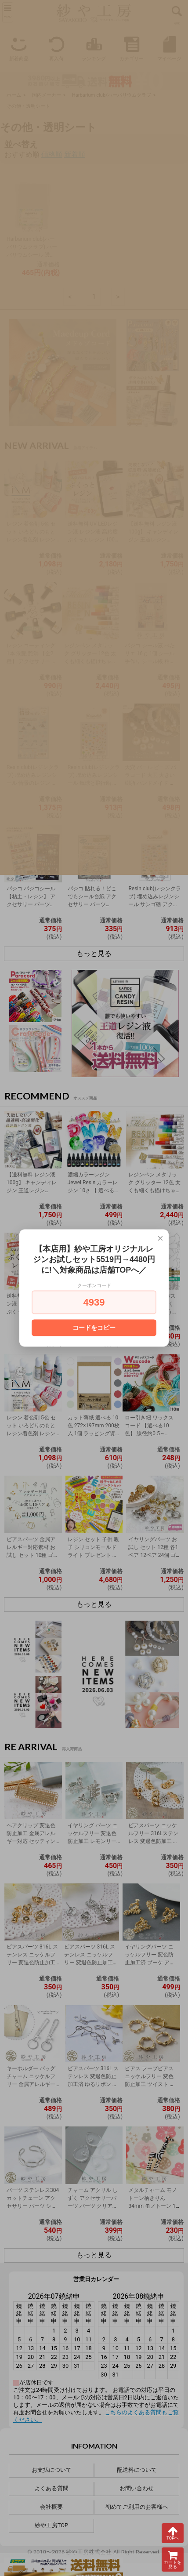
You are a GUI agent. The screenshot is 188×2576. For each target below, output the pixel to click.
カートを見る (172, 2559)
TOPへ (172, 2532)
